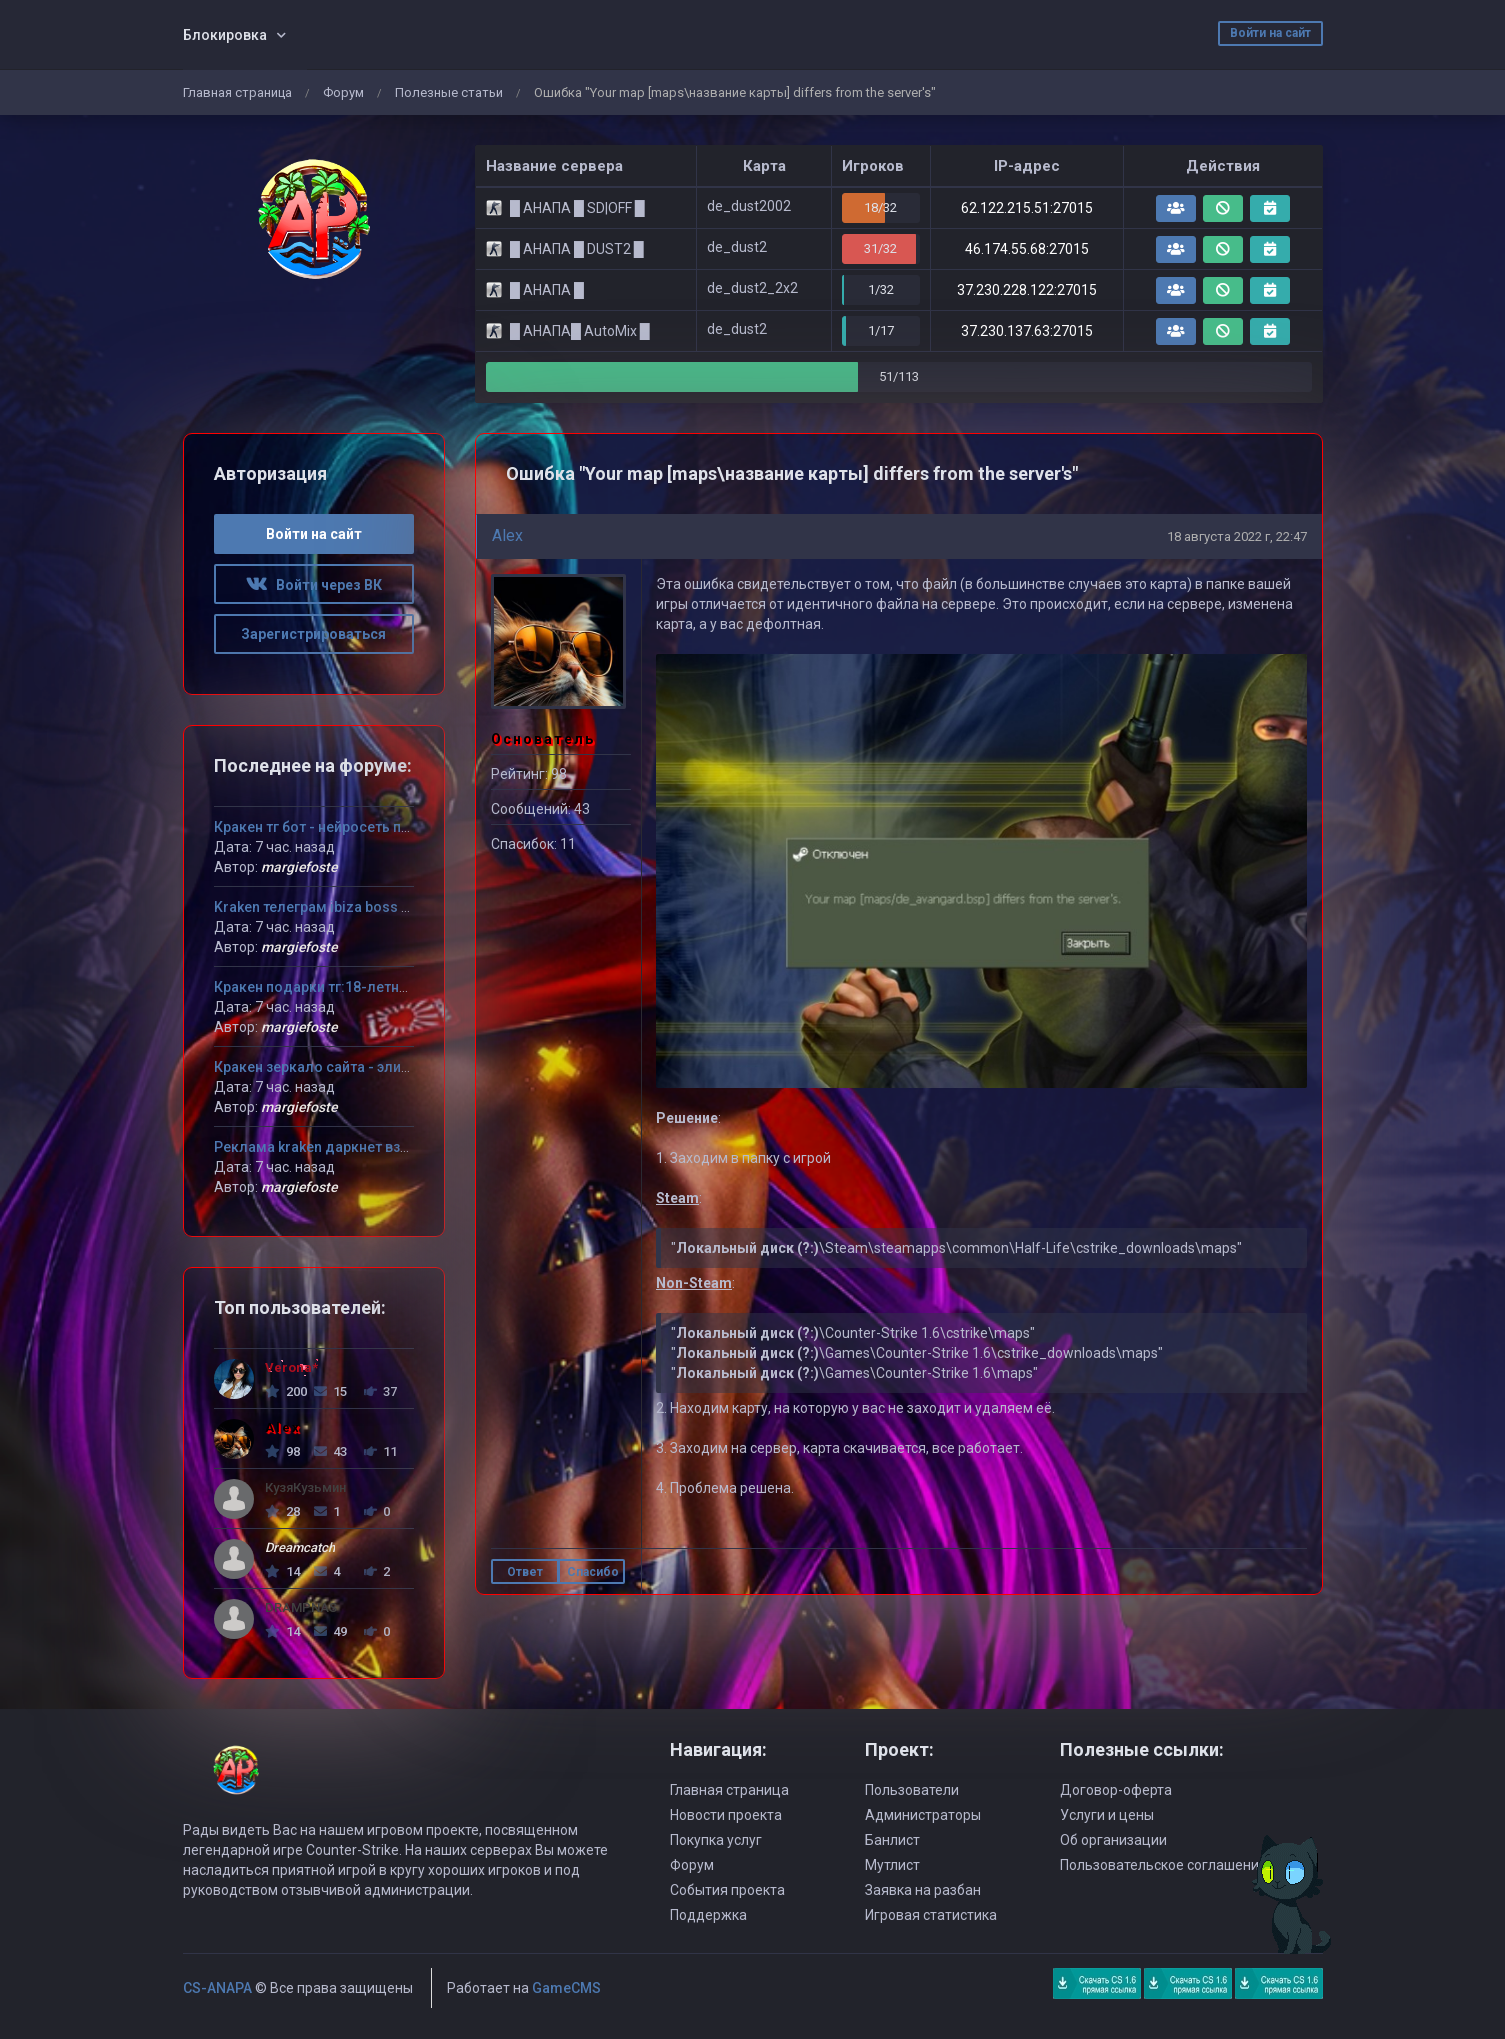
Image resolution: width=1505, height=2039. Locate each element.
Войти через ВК (314, 585)
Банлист (892, 1840)
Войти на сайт (1270, 33)
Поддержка (708, 1915)
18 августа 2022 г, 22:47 (1237, 536)
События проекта (727, 1890)
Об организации (1113, 1840)
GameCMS (566, 1988)
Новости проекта (726, 1815)
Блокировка (225, 35)
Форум (343, 92)
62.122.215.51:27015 (1027, 208)
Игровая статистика (931, 1915)
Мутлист (892, 1865)
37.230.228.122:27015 (1027, 290)
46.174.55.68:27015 (1027, 249)
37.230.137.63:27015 (1027, 331)
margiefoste (299, 867)
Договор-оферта (1116, 1790)
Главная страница (237, 92)
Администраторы (923, 1815)
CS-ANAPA (217, 1988)
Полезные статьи (449, 92)
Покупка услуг (716, 1840)
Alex (507, 535)
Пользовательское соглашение (1163, 1865)
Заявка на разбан (923, 1890)
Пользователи (912, 1790)
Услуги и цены (1107, 1815)
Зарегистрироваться (313, 634)
